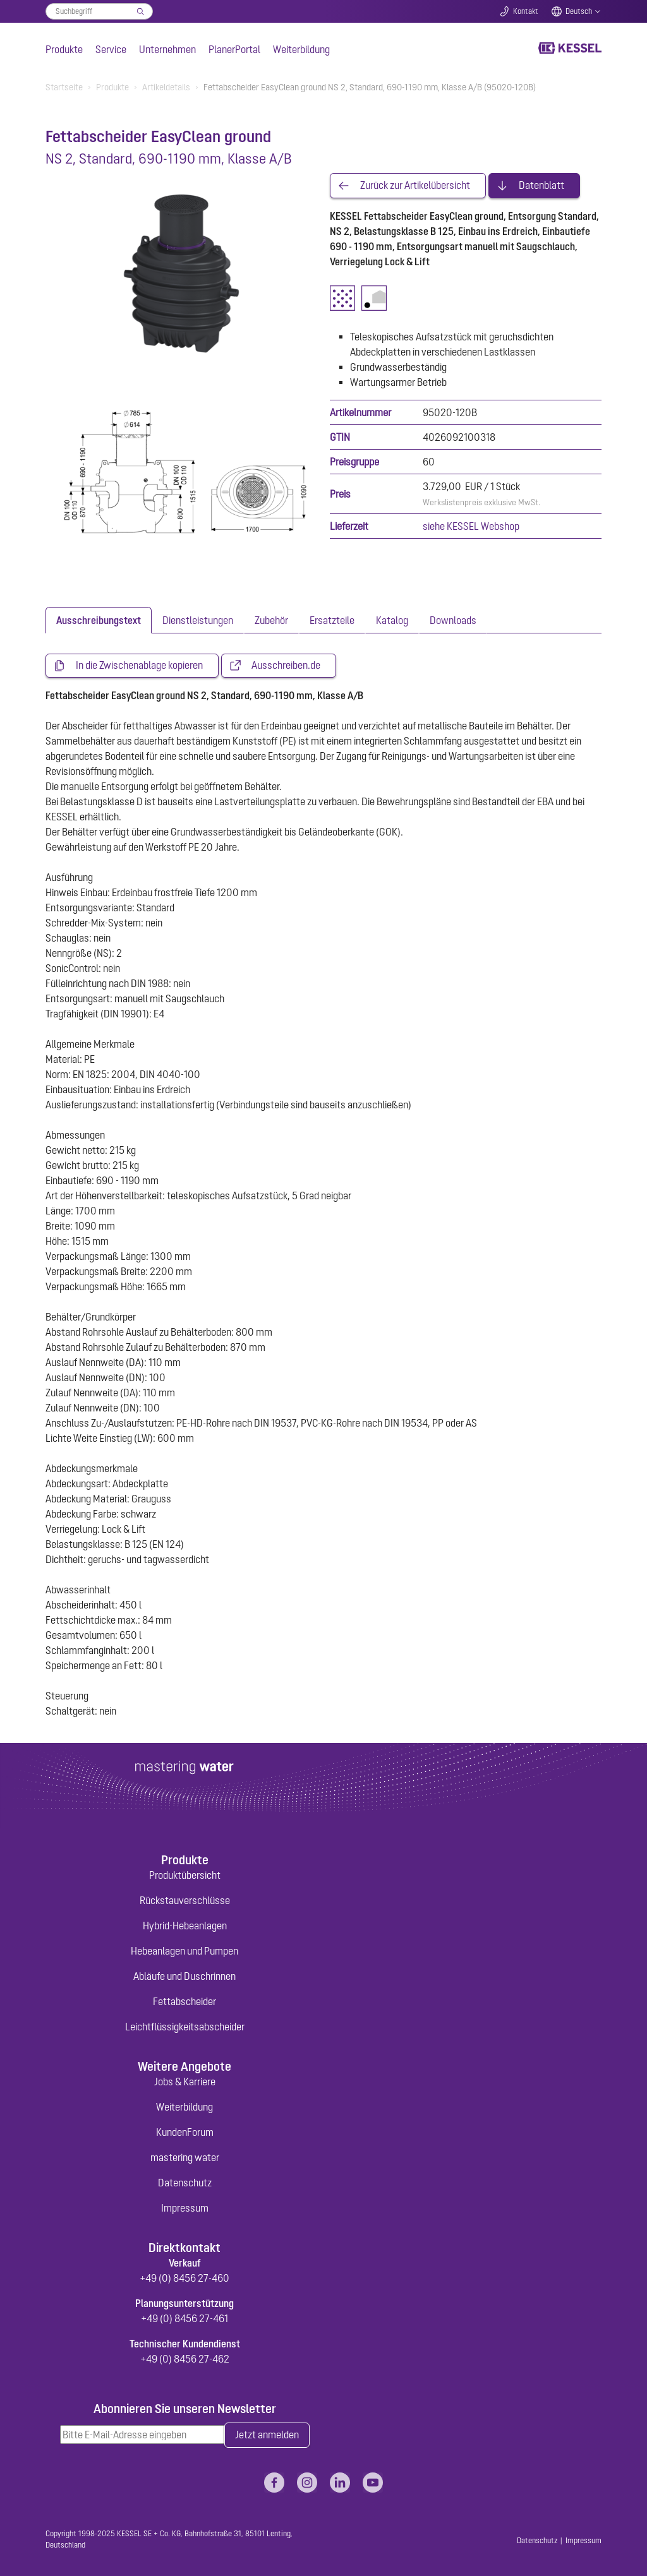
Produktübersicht (185, 1875)
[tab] (98, 620)
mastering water (184, 2157)
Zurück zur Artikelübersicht (415, 185)
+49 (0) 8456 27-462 (184, 2358)
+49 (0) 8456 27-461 (184, 2318)
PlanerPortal (234, 49)
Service (110, 49)
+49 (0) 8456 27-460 (184, 2278)
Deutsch (578, 11)
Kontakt (525, 11)
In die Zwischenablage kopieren (139, 665)
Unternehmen (167, 49)
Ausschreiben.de (285, 665)
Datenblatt (541, 185)
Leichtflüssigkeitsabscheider (185, 2026)
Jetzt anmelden (267, 2435)
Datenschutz (185, 2182)
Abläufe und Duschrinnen (184, 1976)
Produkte (64, 49)
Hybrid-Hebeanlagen (185, 1925)
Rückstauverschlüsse (185, 1900)
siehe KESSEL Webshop (471, 526)
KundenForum (185, 2132)
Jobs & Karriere (184, 2081)
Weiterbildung (301, 49)
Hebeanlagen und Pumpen (184, 1950)
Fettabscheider (184, 2001)
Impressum (185, 2208)
